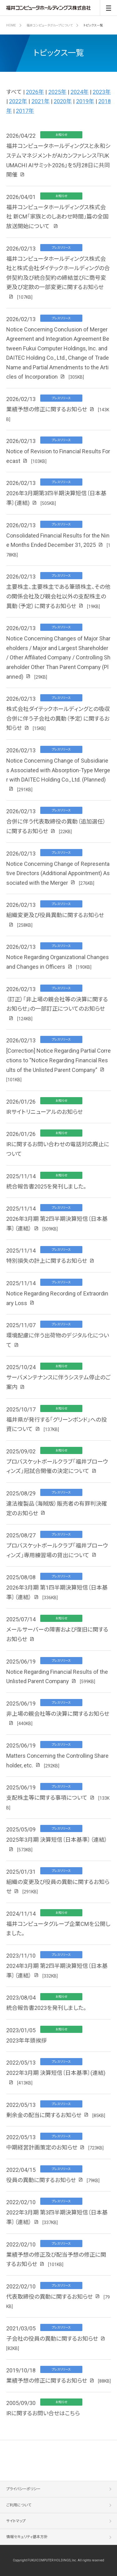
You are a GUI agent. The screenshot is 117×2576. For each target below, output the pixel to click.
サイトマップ (16, 2521)
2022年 (18, 101)
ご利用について (18, 2505)
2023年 (102, 92)
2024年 (80, 92)
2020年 (63, 101)
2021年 (41, 101)
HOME (11, 25)
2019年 (85, 101)
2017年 (25, 111)
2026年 (35, 92)
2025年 (57, 92)
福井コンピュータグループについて (50, 25)
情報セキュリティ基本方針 (27, 2537)
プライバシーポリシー (23, 2489)
